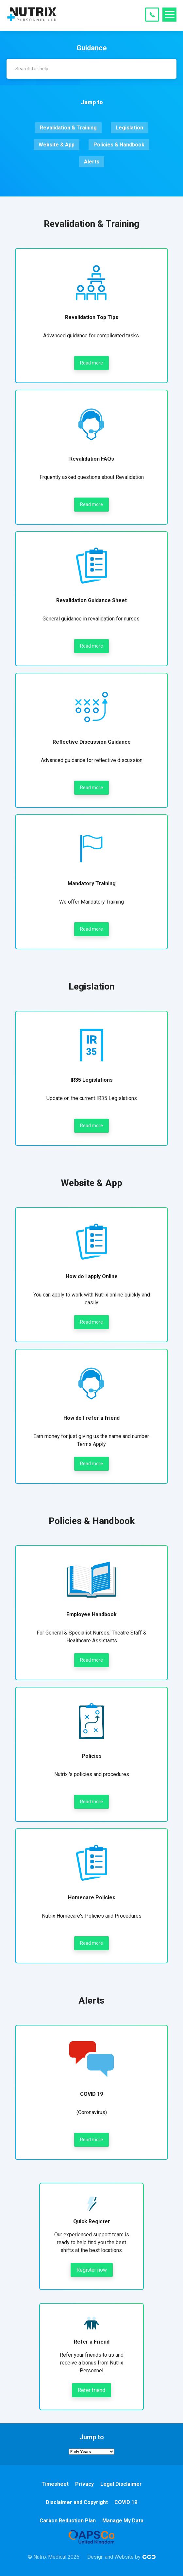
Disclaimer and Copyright (77, 2502)
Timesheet (55, 2484)
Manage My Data (122, 2520)
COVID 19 (125, 2502)
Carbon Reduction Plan (68, 2520)
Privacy (84, 2484)
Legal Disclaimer (121, 2484)
